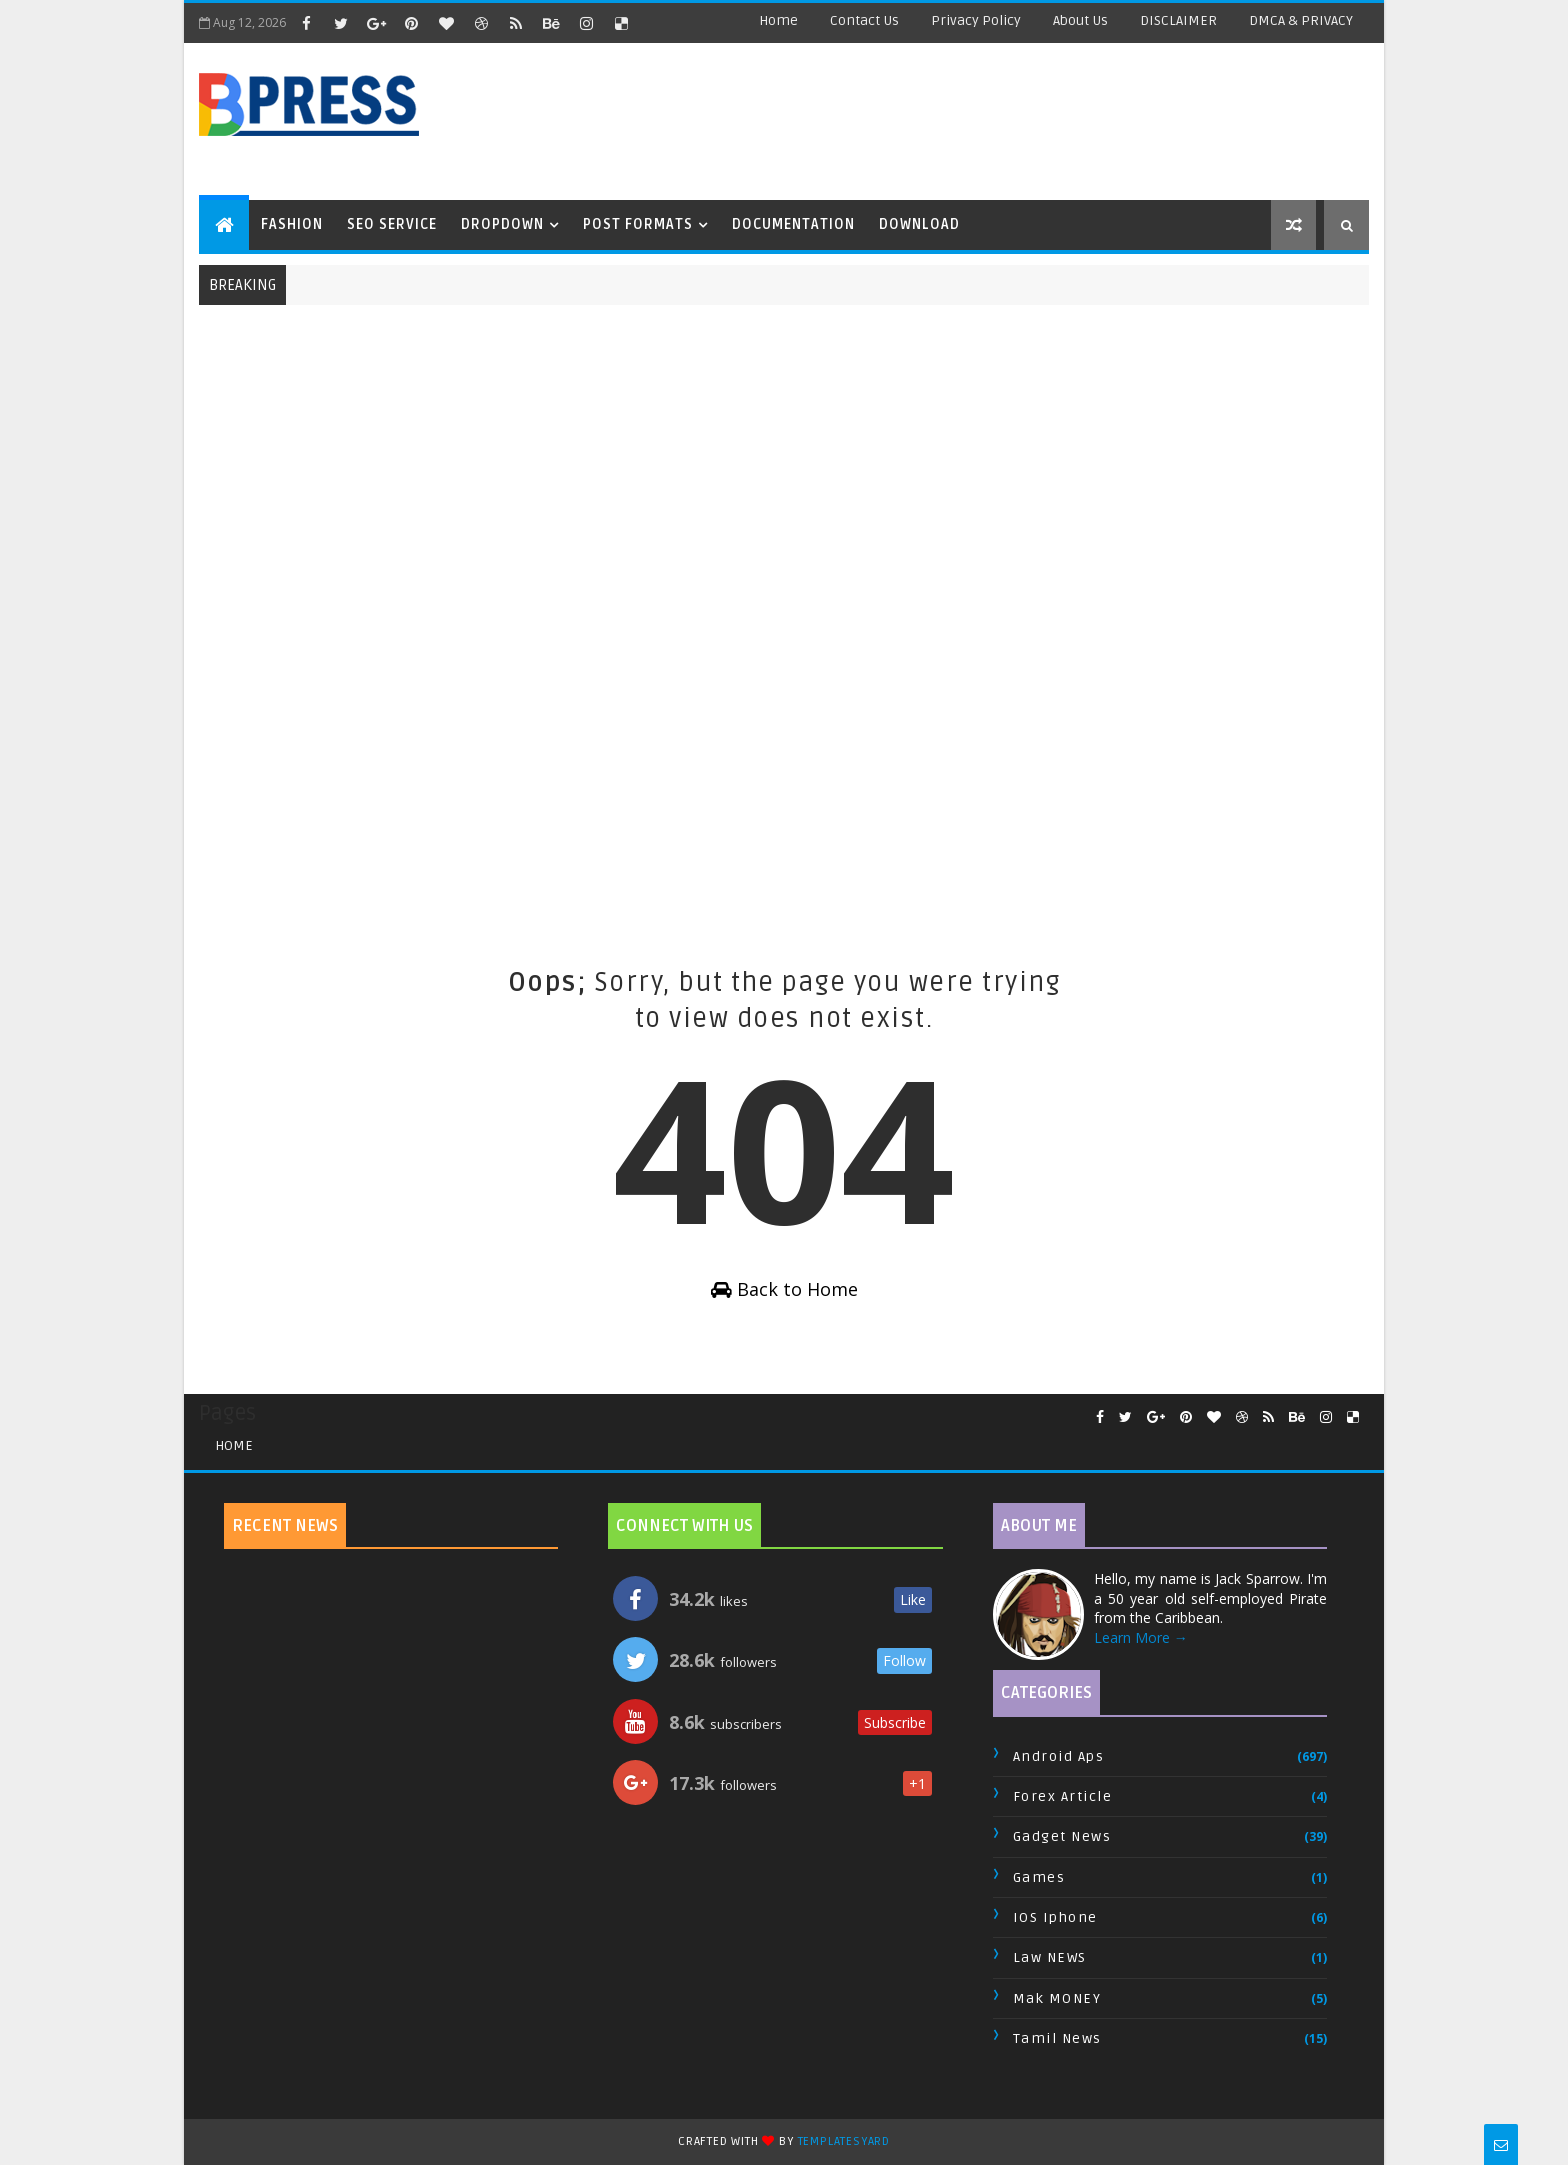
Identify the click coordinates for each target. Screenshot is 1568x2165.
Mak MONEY (1057, 1998)
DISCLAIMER (1178, 20)
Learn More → (1141, 1637)
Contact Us (864, 20)
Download (919, 224)
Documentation (793, 224)
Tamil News (1057, 2038)
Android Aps (1059, 1756)
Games (1039, 1877)
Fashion (292, 224)
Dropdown (502, 224)
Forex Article (1063, 1796)
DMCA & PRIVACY (1301, 20)
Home (778, 20)
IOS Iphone (1055, 1917)
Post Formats (638, 224)
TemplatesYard (844, 2141)
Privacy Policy (976, 20)
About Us (1080, 20)
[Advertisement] (1029, 120)
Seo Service (392, 224)
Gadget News (1062, 1836)
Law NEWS (1050, 1957)
